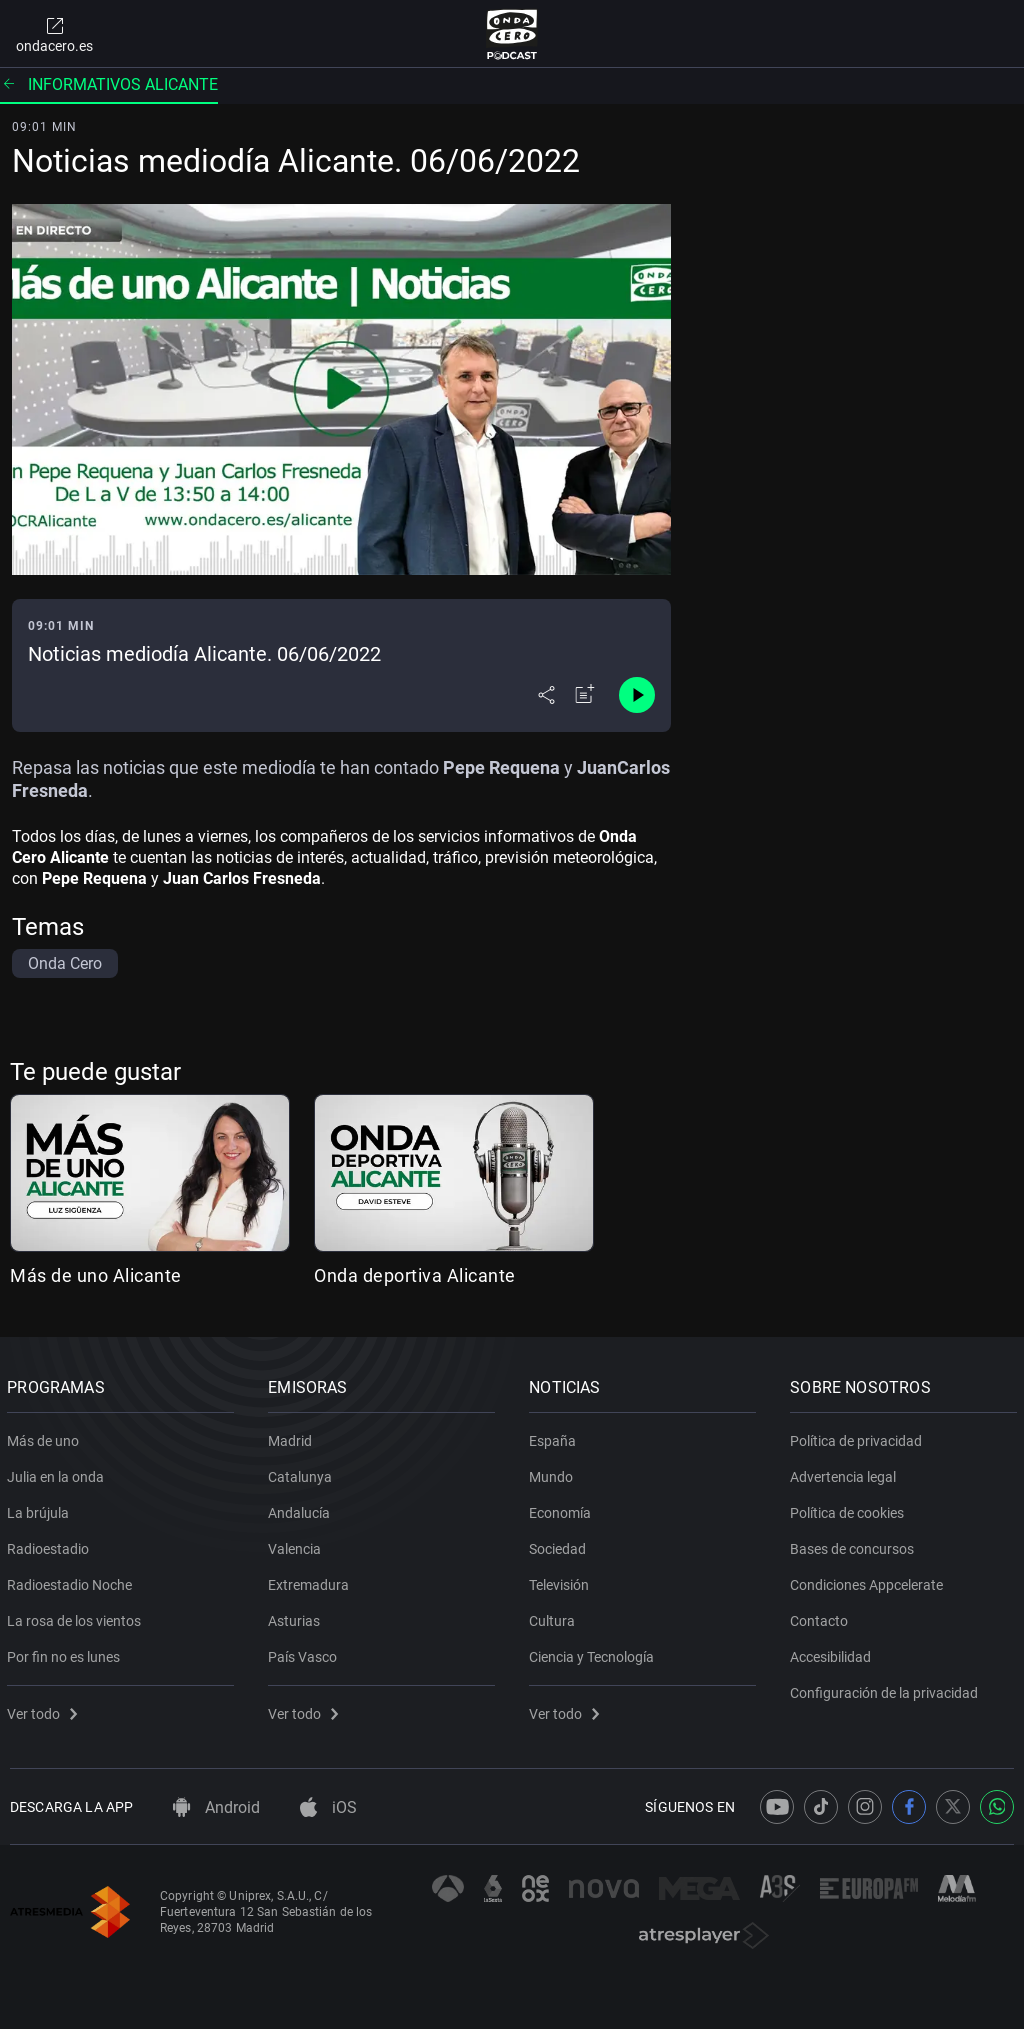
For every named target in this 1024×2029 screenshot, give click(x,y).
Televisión (562, 1581)
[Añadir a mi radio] (585, 695)
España (555, 1437)
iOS (328, 1807)
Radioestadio (51, 1545)
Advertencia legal (846, 1473)
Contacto (822, 1617)
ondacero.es (54, 34)
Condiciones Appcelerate (869, 1581)
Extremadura (311, 1581)
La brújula (41, 1509)
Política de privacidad (859, 1437)
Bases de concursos (855, 1545)
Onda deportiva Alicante (415, 1275)
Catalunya (303, 1473)
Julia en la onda (58, 1473)
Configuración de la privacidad (887, 1689)
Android (216, 1807)
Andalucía (302, 1509)
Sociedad (560, 1545)
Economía (563, 1509)
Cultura (555, 1617)
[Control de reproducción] (637, 695)
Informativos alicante (109, 84)
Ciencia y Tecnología (594, 1653)
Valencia (297, 1545)
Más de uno (46, 1437)
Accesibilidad (833, 1653)
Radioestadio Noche (72, 1581)
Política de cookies (850, 1509)
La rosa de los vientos (77, 1617)
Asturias (297, 1617)
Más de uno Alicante (96, 1275)
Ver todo (45, 1710)
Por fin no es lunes (66, 1653)
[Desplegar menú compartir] (546, 695)
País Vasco (305, 1653)
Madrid (293, 1437)
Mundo (554, 1473)
